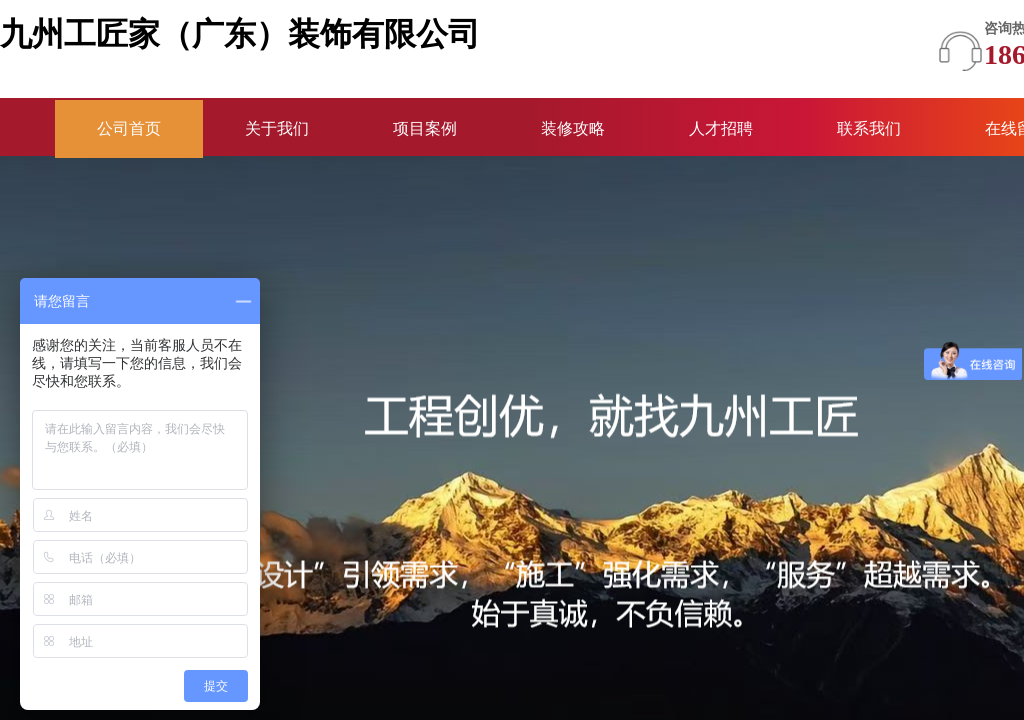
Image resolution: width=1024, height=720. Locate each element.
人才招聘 (721, 128)
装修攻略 (573, 128)
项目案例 (425, 128)
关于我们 (277, 128)
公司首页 (129, 128)
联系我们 (869, 128)
